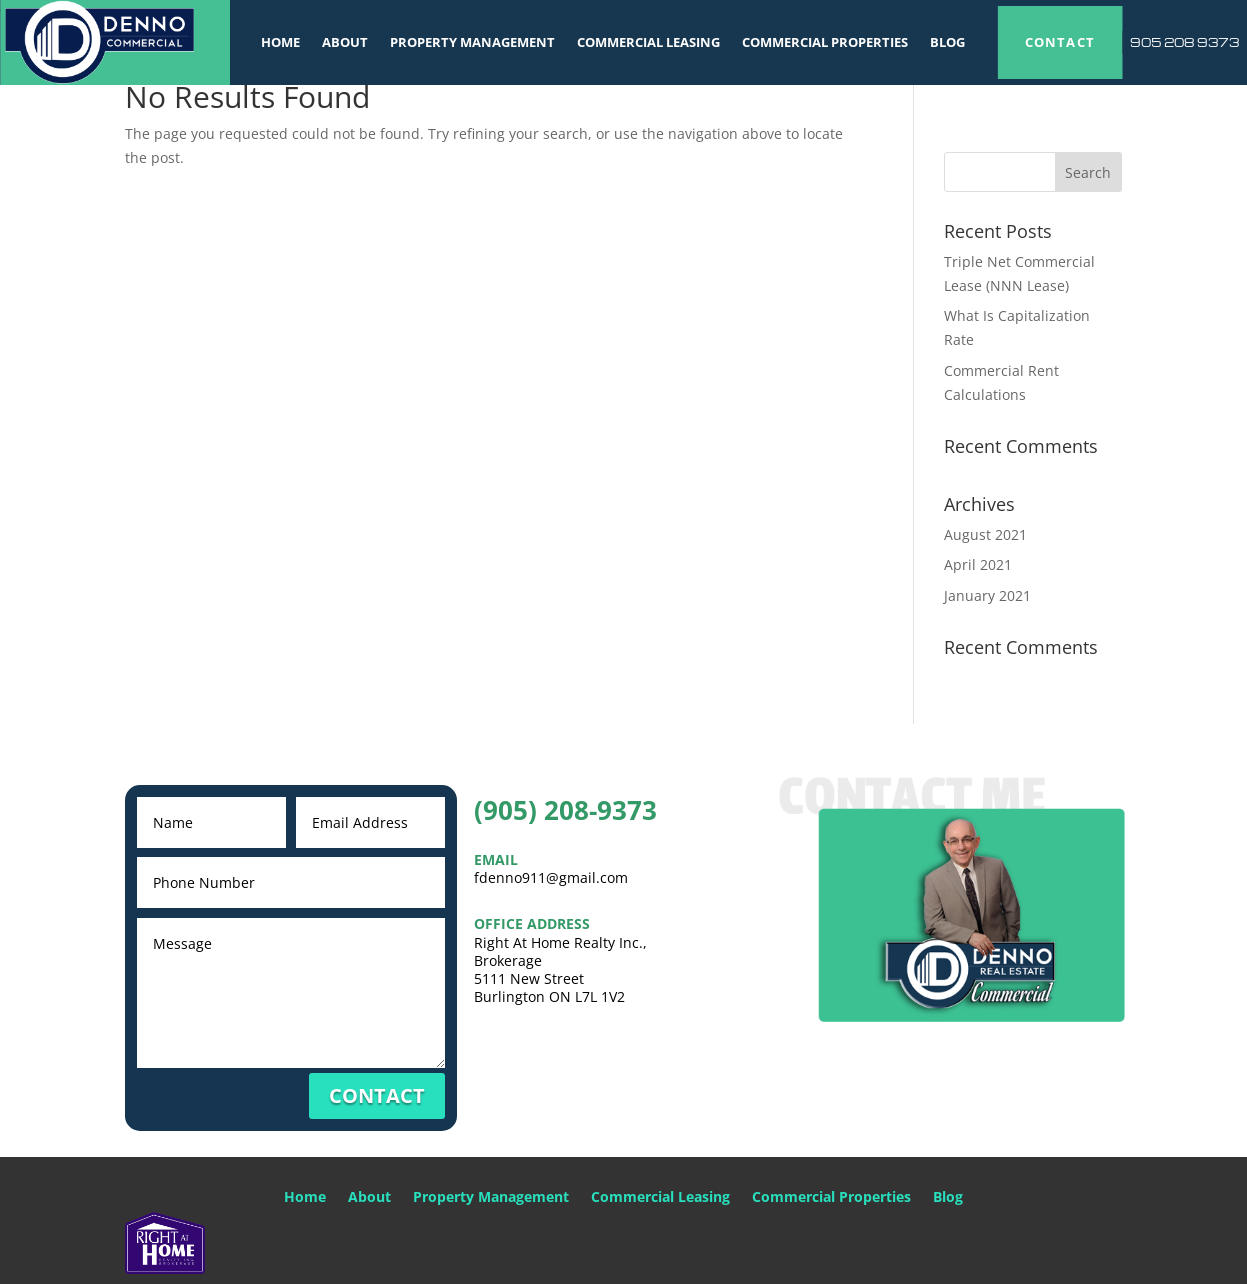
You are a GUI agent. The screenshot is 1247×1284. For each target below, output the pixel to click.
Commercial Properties (825, 42)
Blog (947, 42)
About (345, 42)
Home (280, 42)
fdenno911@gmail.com (551, 877)
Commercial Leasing (648, 42)
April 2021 (978, 564)
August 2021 (985, 534)
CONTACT (1060, 42)
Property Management (472, 42)
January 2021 (987, 595)
